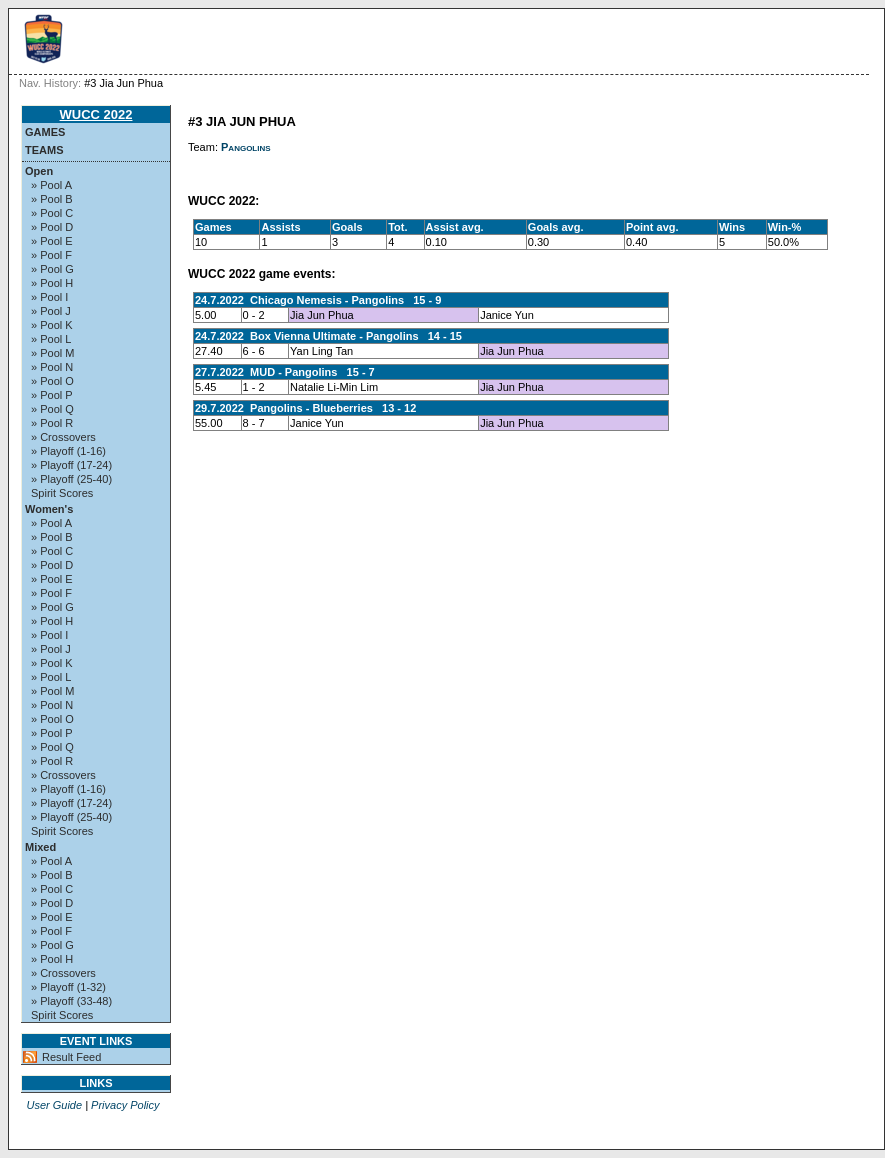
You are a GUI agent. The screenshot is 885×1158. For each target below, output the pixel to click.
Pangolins (246, 147)
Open (39, 171)
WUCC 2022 (96, 114)
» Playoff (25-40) (71, 479)
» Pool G (52, 269)
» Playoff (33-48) (71, 1001)
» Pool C (52, 213)
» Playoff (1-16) (68, 451)
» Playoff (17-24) (71, 465)
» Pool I (49, 297)
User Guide (54, 1105)
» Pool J (51, 311)
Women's (49, 509)
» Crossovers (63, 437)
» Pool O (52, 381)
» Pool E (52, 241)
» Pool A (51, 185)
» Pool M (52, 353)
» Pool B (52, 199)
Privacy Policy (125, 1105)
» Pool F (51, 255)
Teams (44, 150)
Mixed (40, 847)
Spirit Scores (62, 493)
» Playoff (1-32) (68, 987)
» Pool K (52, 325)
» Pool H (52, 283)
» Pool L (51, 339)
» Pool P (52, 395)
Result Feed (71, 1057)
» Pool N (52, 367)
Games (45, 132)
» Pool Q (52, 409)
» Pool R (52, 423)
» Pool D (52, 227)
